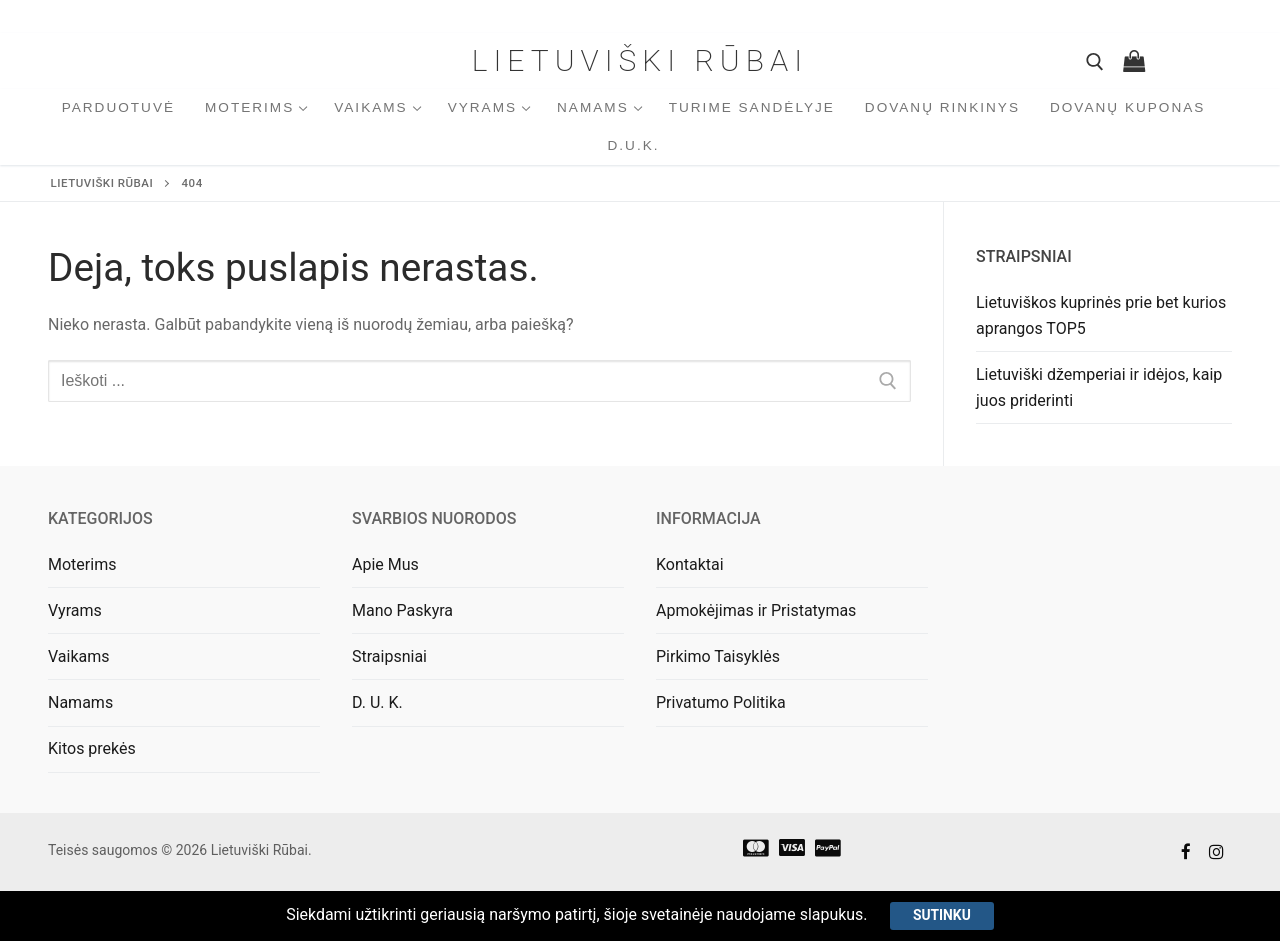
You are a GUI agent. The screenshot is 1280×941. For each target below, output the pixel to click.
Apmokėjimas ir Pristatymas (756, 610)
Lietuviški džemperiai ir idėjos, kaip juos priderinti (1099, 387)
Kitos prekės (92, 748)
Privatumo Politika (721, 702)
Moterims (82, 564)
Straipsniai (389, 656)
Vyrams (75, 610)
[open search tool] (1095, 62)
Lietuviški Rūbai (640, 60)
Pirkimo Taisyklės (718, 656)
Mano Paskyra (402, 610)
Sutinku (943, 915)
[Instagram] (1216, 852)
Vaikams (79, 656)
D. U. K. (377, 702)
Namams (80, 702)
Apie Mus (385, 564)
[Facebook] (1186, 852)
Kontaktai (690, 564)
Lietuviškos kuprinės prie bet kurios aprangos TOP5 (1101, 315)
